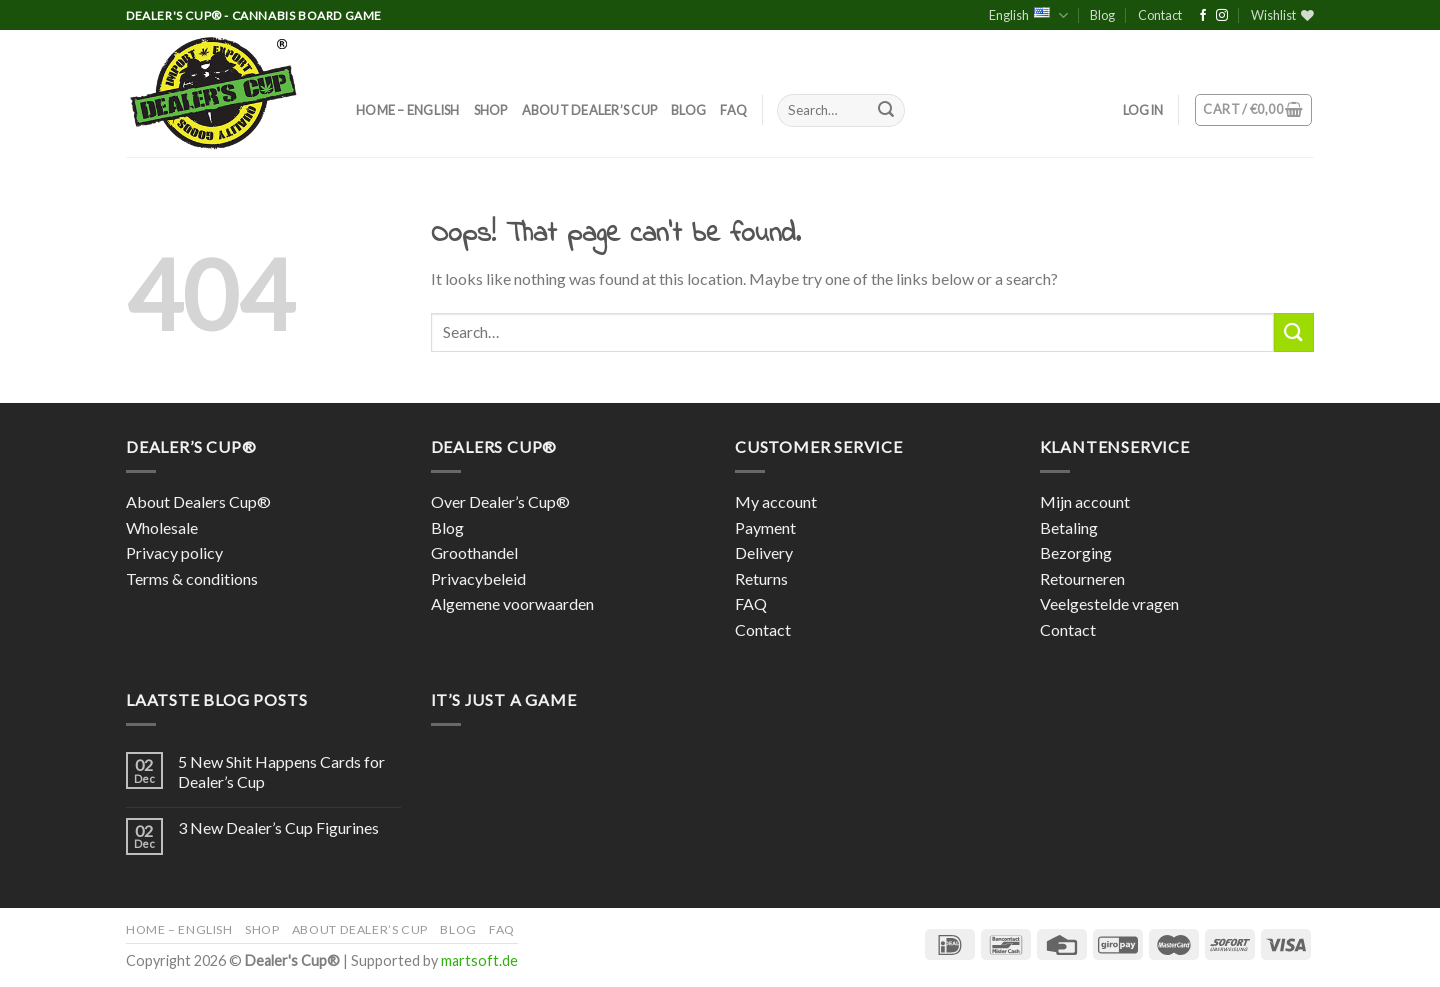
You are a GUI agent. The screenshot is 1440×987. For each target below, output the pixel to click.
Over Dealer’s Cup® (500, 501)
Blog (1102, 15)
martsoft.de (479, 960)
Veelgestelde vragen (1109, 603)
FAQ (733, 110)
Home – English (408, 110)
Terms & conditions (192, 578)
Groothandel (474, 552)
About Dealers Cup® (198, 501)
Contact (1160, 15)
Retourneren (1082, 578)
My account (776, 501)
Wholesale (162, 527)
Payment (765, 527)
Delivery (764, 552)
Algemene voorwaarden (512, 603)
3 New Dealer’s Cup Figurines (278, 827)
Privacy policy (174, 552)
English (1028, 15)
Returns (761, 578)
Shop (491, 110)
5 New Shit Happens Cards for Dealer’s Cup (281, 771)
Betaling (1069, 527)
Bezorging (1076, 552)
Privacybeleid (478, 578)
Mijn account (1085, 501)
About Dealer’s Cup (590, 110)
